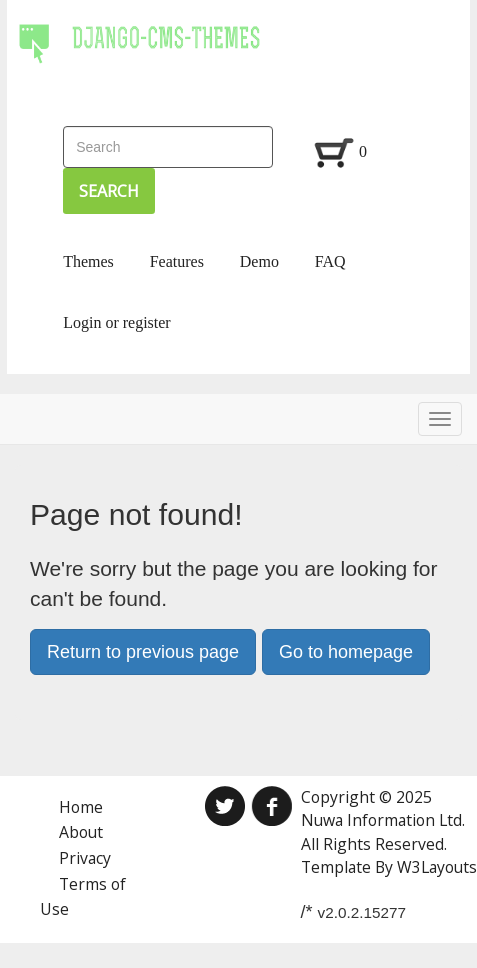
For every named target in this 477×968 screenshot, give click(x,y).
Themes (88, 261)
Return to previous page (143, 652)
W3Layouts (437, 867)
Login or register (117, 322)
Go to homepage (346, 652)
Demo (259, 261)
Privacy (85, 858)
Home (81, 807)
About (81, 832)
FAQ (330, 261)
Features (177, 261)
